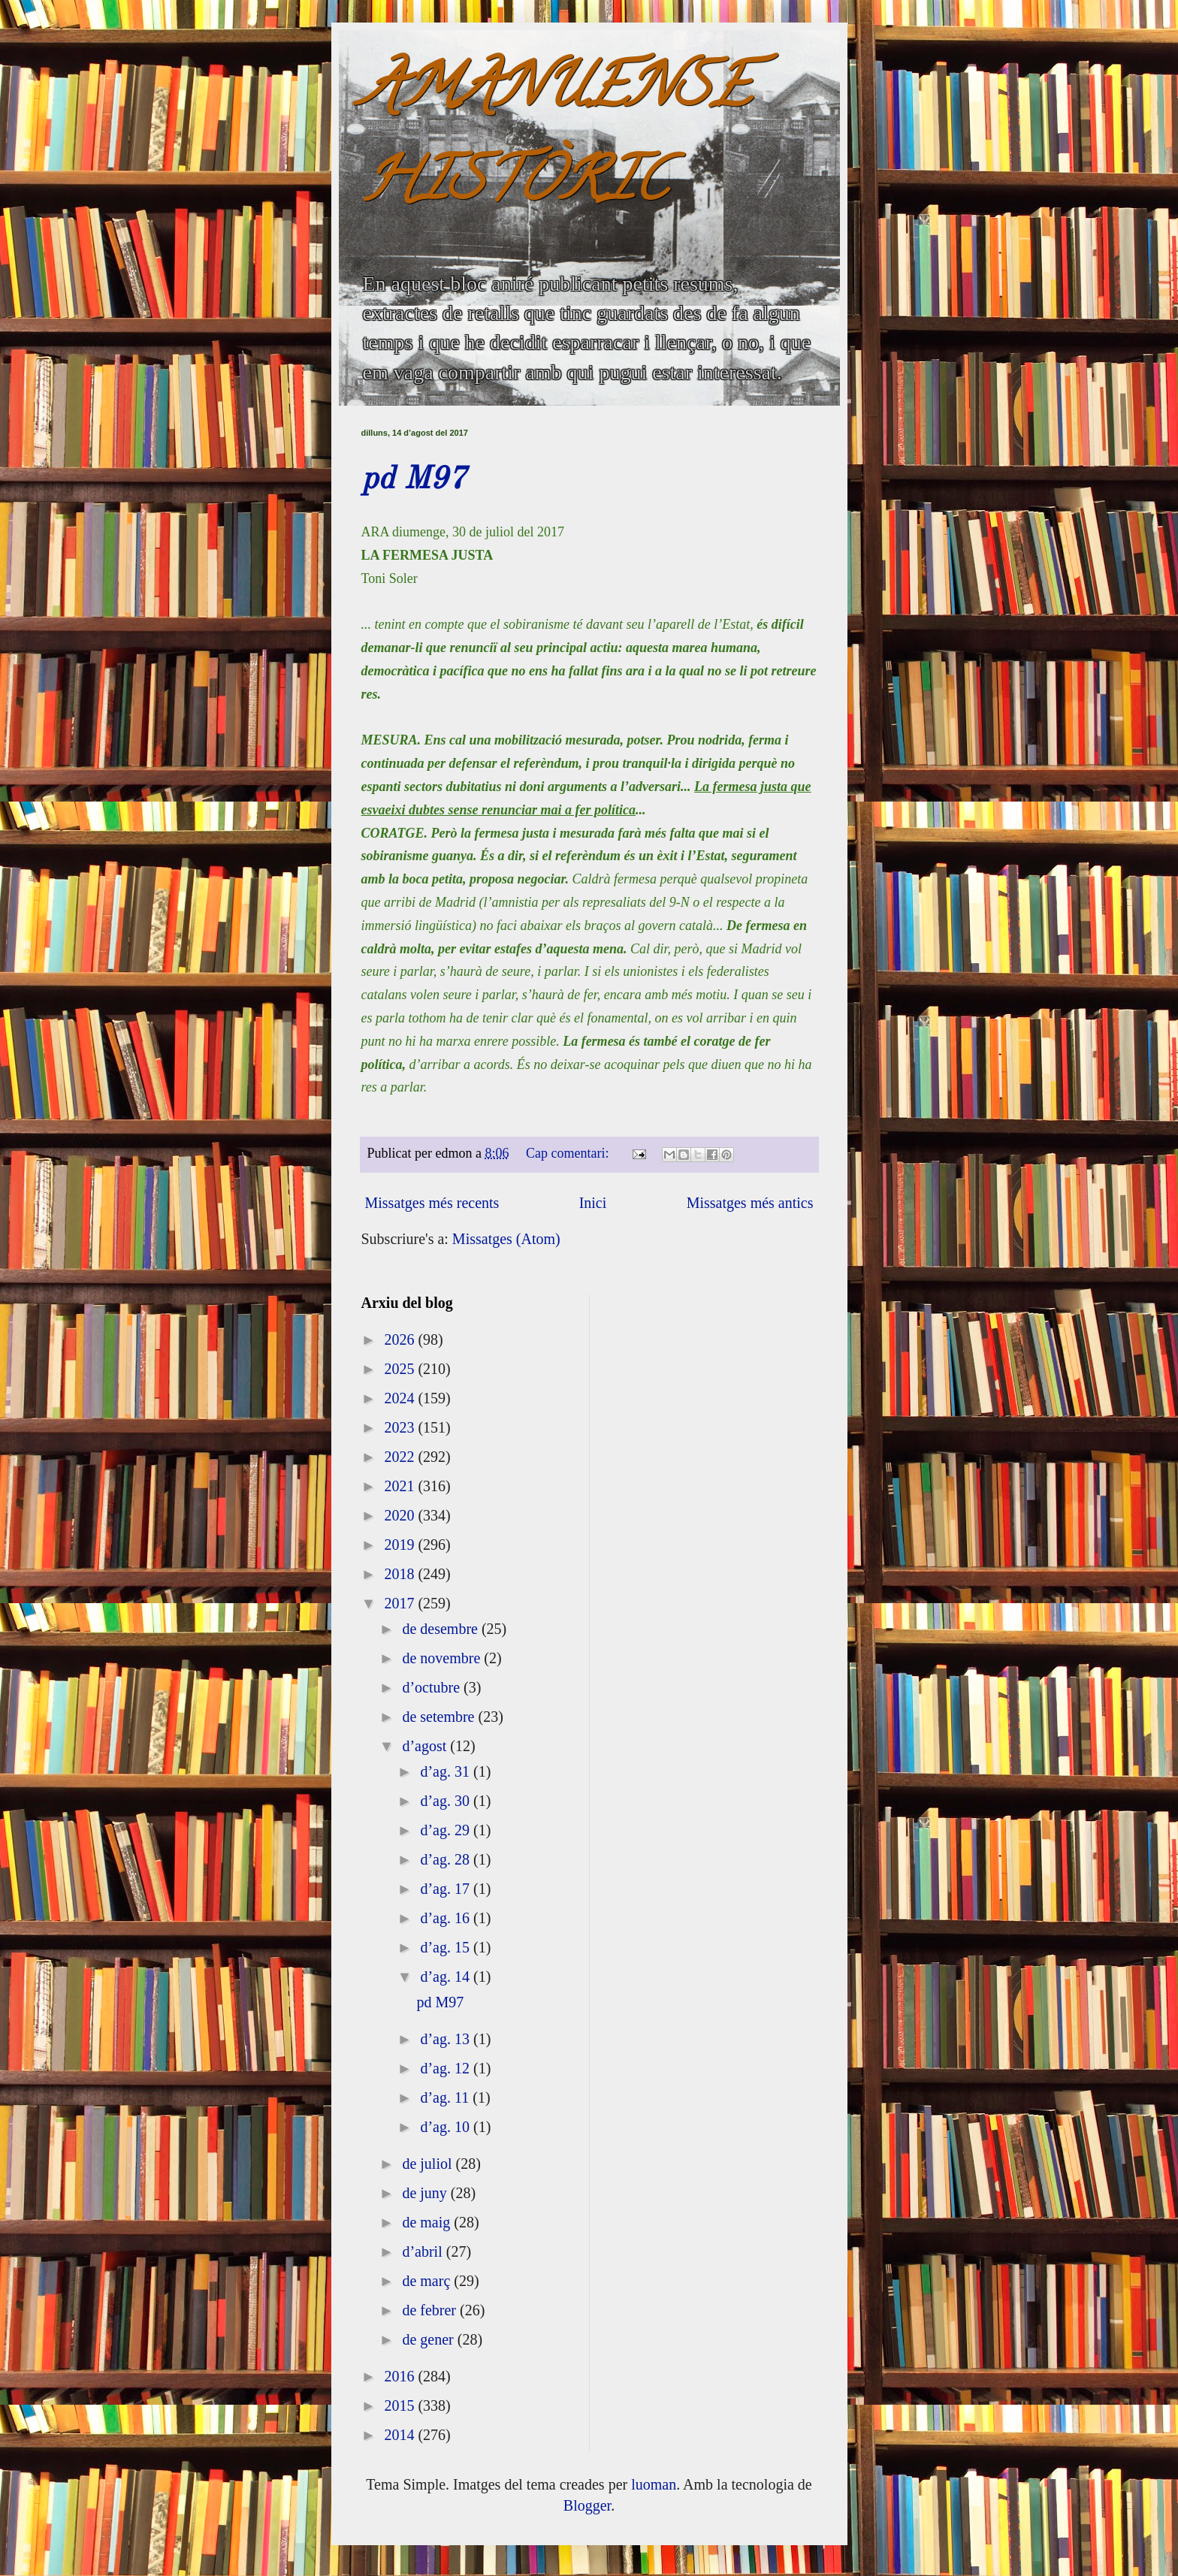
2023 (401, 1427)
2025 (401, 1368)
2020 (401, 1515)
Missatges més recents (432, 1202)
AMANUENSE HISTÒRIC (556, 140)
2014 (401, 2435)
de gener (429, 2339)
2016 (401, 2376)
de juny (426, 2193)
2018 (401, 1574)
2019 (401, 1544)
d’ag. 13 (446, 2039)
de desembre (442, 1628)
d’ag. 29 (446, 1830)
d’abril (424, 2251)
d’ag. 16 (446, 1918)
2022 (401, 1456)
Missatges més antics (750, 1202)
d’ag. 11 (446, 2097)
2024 (401, 1398)
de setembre (440, 1716)
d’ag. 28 (446, 1859)
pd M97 (413, 480)
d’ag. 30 (446, 1800)
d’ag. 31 (446, 1771)
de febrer (431, 2310)
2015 (401, 2405)
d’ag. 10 (446, 2126)
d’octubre (433, 1687)
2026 (401, 1339)
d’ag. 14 (446, 1976)
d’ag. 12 (446, 2068)
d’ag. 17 (446, 1888)
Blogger (587, 2505)
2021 (401, 1486)
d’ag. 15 (446, 1947)
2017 (401, 1603)
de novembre (443, 1658)
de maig (428, 2222)
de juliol (428, 2163)
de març (428, 2280)
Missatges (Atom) (506, 1239)
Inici (593, 1202)
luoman (653, 2484)
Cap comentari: (569, 1153)
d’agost (426, 1746)
